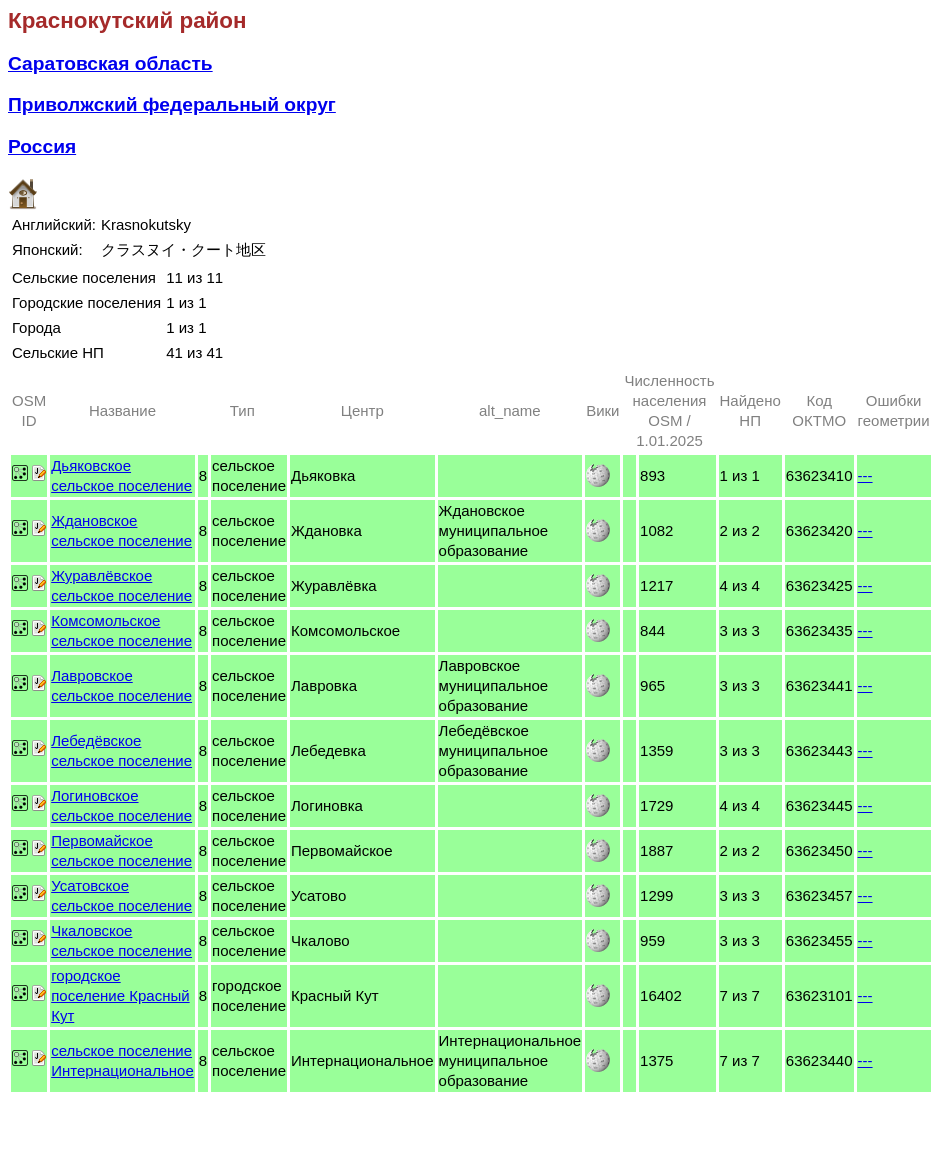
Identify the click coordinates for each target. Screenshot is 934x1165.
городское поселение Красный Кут (120, 995)
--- (865, 475)
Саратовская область (110, 63)
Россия (42, 146)
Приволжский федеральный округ (172, 104)
